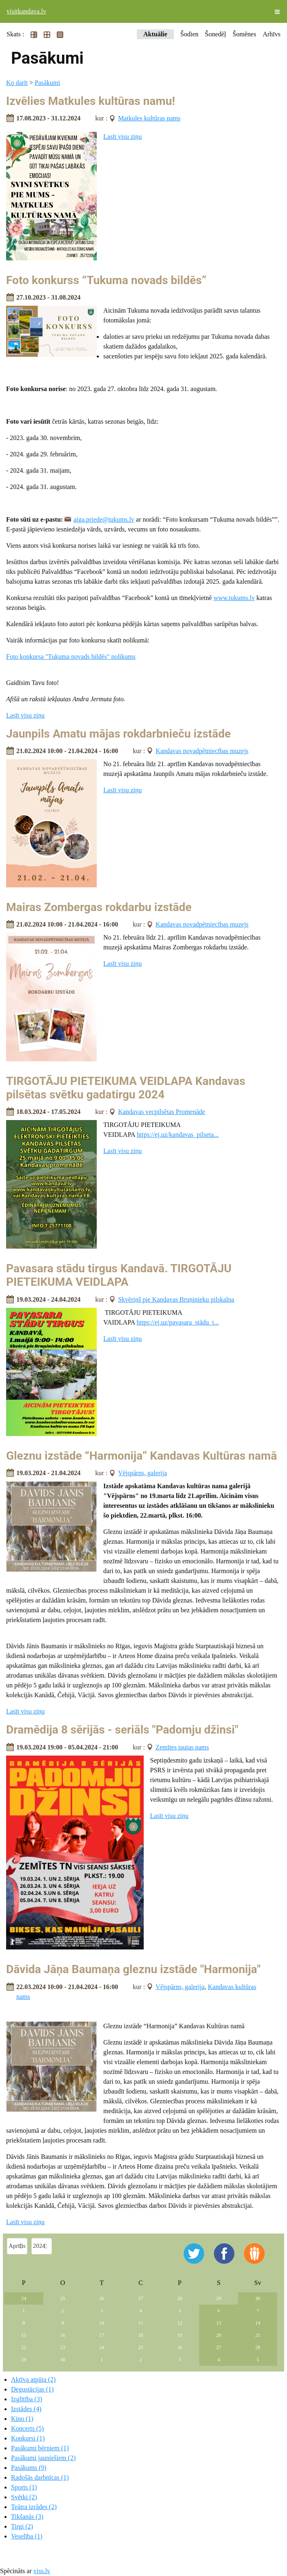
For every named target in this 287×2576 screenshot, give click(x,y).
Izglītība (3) (26, 2399)
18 (140, 2335)
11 (140, 2323)
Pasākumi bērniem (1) (40, 2448)
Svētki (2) (24, 2497)
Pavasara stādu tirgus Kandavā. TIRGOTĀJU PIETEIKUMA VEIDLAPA (118, 1275)
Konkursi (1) (27, 2438)
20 (218, 2335)
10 (101, 2323)
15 (23, 2335)
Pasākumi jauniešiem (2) (43, 2457)
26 (101, 2298)
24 (23, 2298)
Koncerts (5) (27, 2428)
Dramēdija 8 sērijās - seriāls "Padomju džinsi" (122, 1729)
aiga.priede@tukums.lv (103, 519)
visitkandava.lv (26, 11)
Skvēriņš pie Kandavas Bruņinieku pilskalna (176, 1299)
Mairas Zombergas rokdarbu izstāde (98, 907)
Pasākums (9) (29, 2467)
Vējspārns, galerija (142, 1472)
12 (179, 2323)
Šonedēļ (215, 34)
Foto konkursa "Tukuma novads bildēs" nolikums (71, 656)
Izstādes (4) (26, 2408)
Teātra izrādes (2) (34, 2506)
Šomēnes (244, 34)
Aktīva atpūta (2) (33, 2379)
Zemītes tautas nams (182, 1747)
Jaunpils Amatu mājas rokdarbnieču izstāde (118, 733)
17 (101, 2335)
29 (218, 2298)
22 (23, 2347)
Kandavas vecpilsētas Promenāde (161, 1111)
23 (62, 2347)
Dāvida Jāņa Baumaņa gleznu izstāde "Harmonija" (133, 1969)
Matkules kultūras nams (149, 118)
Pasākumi (47, 82)
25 (62, 2298)
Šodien (189, 34)
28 (179, 2298)
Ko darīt (17, 82)
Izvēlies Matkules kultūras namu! (90, 101)
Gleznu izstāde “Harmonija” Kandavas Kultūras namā (141, 1455)
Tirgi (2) (22, 2526)
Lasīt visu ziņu (122, 136)
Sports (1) (24, 2487)
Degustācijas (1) (32, 2389)
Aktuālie (155, 34)
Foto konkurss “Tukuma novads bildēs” (106, 280)
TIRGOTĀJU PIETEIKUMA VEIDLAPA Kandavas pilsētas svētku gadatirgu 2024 (125, 1088)
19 (179, 2335)
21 (257, 2335)
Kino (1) (22, 2418)
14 (257, 2323)
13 (218, 2323)
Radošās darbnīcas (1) (40, 2477)
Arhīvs (271, 34)
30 (257, 2298)
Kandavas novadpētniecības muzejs (202, 750)
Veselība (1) (26, 2536)
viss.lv (41, 2570)
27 (140, 2298)
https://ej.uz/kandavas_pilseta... (178, 1134)
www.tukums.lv (234, 597)
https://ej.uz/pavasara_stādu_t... (177, 1322)
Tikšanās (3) (27, 2516)
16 (62, 2335)
